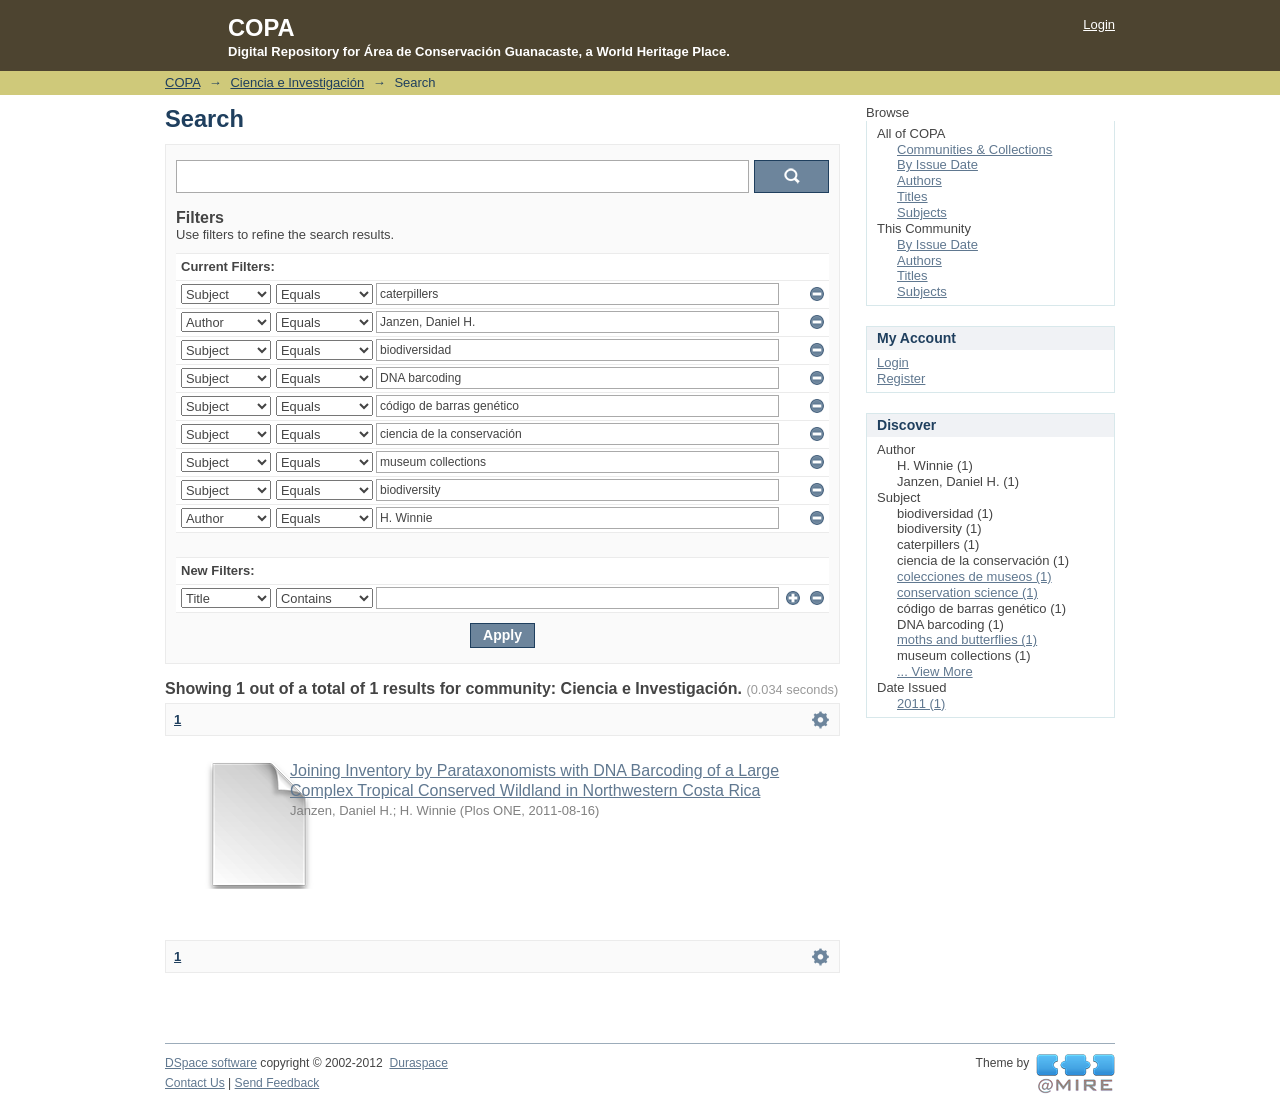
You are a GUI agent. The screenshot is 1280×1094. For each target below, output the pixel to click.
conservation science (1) (967, 592)
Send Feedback (277, 1083)
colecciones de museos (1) (974, 576)
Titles (912, 196)
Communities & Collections (974, 149)
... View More (935, 671)
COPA (182, 82)
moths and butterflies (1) (967, 639)
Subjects (922, 212)
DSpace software (211, 1063)
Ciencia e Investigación (297, 82)
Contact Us (195, 1083)
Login (1099, 24)
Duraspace (418, 1063)
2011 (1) (921, 703)
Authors (919, 180)
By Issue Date (937, 164)
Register (901, 378)
